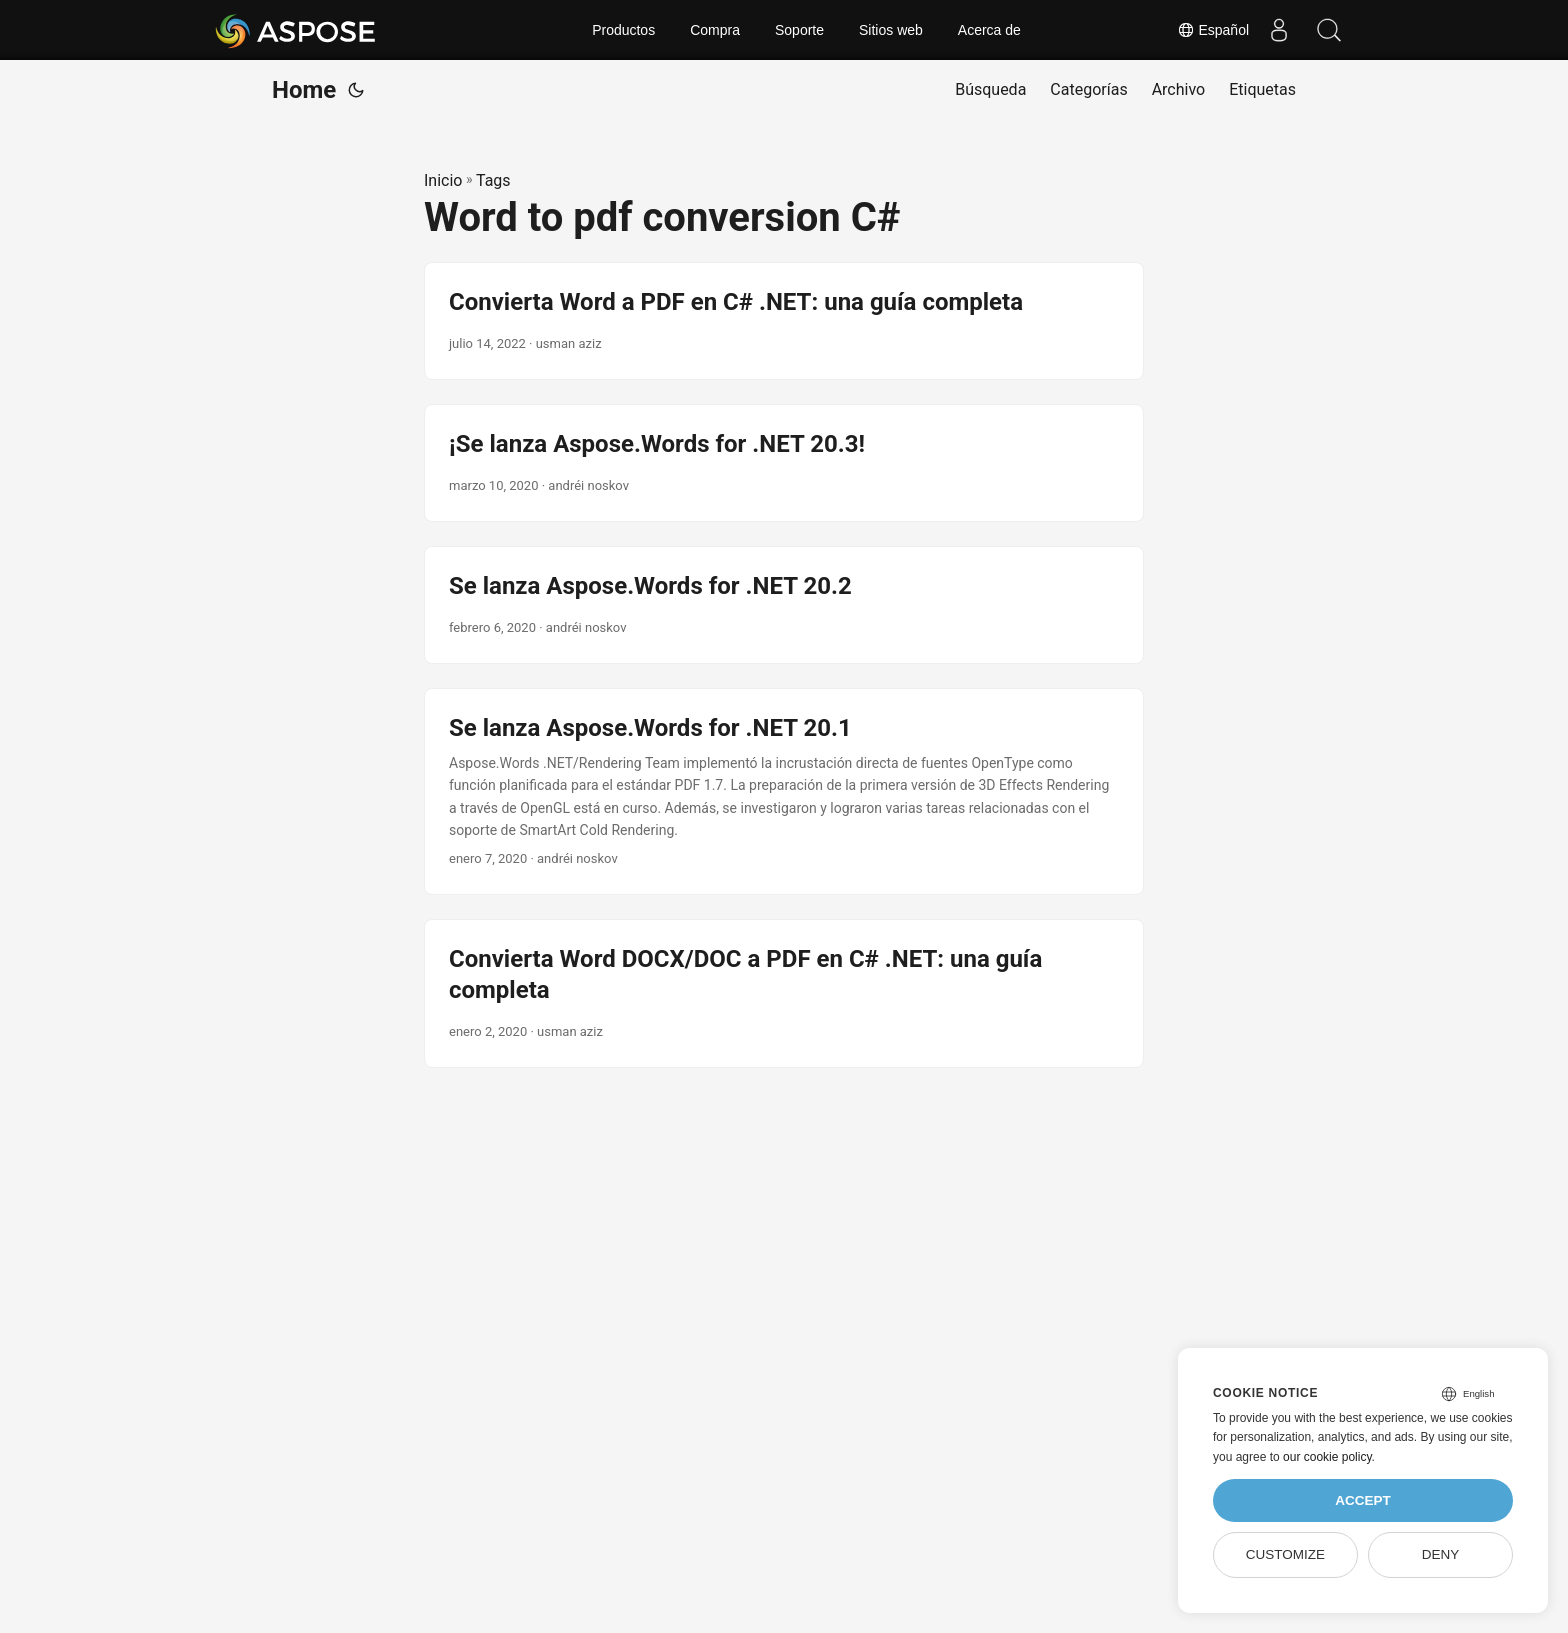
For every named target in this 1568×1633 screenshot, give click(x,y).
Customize (1285, 1554)
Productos (623, 30)
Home (304, 90)
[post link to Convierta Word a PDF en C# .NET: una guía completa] (784, 321)
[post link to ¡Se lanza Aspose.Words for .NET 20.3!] (784, 463)
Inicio (443, 180)
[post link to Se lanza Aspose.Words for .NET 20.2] (784, 605)
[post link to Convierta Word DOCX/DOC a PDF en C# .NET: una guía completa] (784, 993)
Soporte (799, 30)
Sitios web (891, 30)
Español (1213, 30)
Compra (715, 30)
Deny (1441, 1554)
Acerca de (989, 30)
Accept (1363, 1500)
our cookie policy (1327, 1457)
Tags (493, 180)
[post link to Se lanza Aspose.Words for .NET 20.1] (784, 792)
